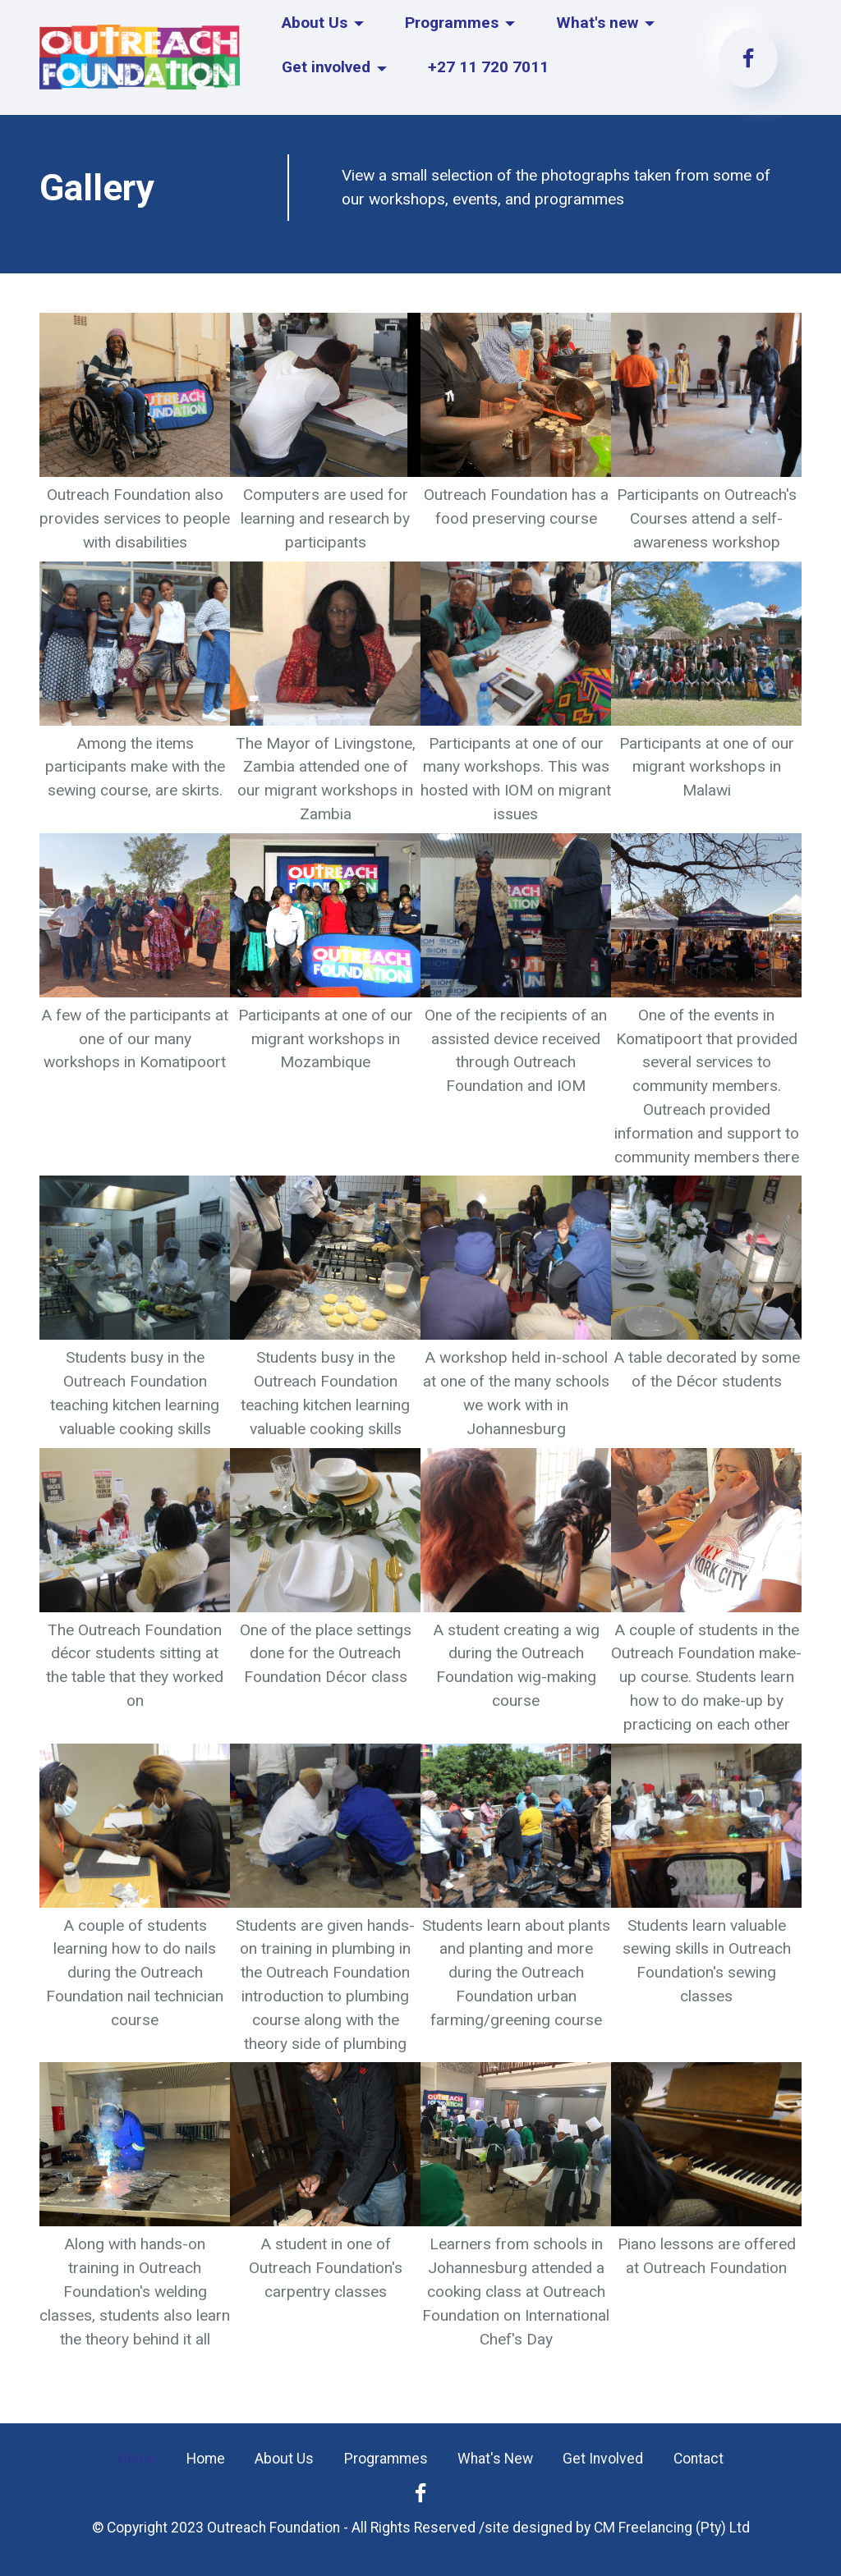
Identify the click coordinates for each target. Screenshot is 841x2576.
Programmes (452, 22)
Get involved (327, 66)
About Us (315, 22)
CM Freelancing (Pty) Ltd (672, 2527)
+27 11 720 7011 (488, 66)
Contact (698, 2458)
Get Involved (603, 2458)
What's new (597, 22)
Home (136, 2458)
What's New (495, 2458)
